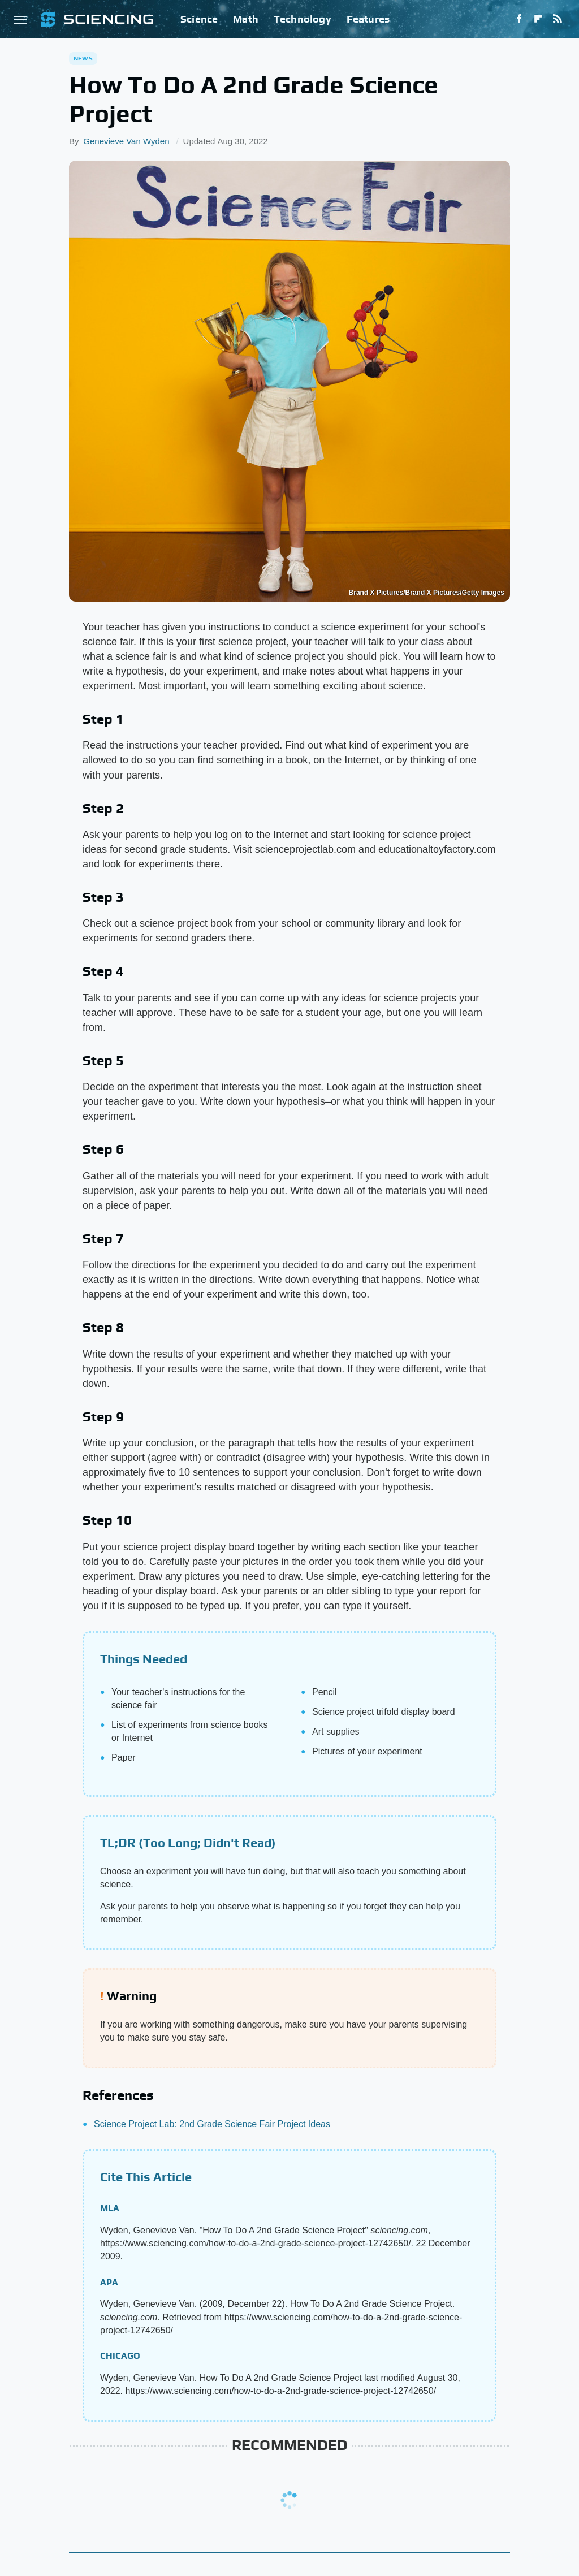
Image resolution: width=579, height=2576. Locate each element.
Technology (302, 19)
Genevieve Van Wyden (126, 141)
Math (245, 19)
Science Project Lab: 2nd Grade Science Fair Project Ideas (212, 2124)
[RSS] (557, 19)
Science (199, 19)
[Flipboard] (538, 19)
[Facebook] (519, 19)
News (83, 58)
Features (368, 19)
